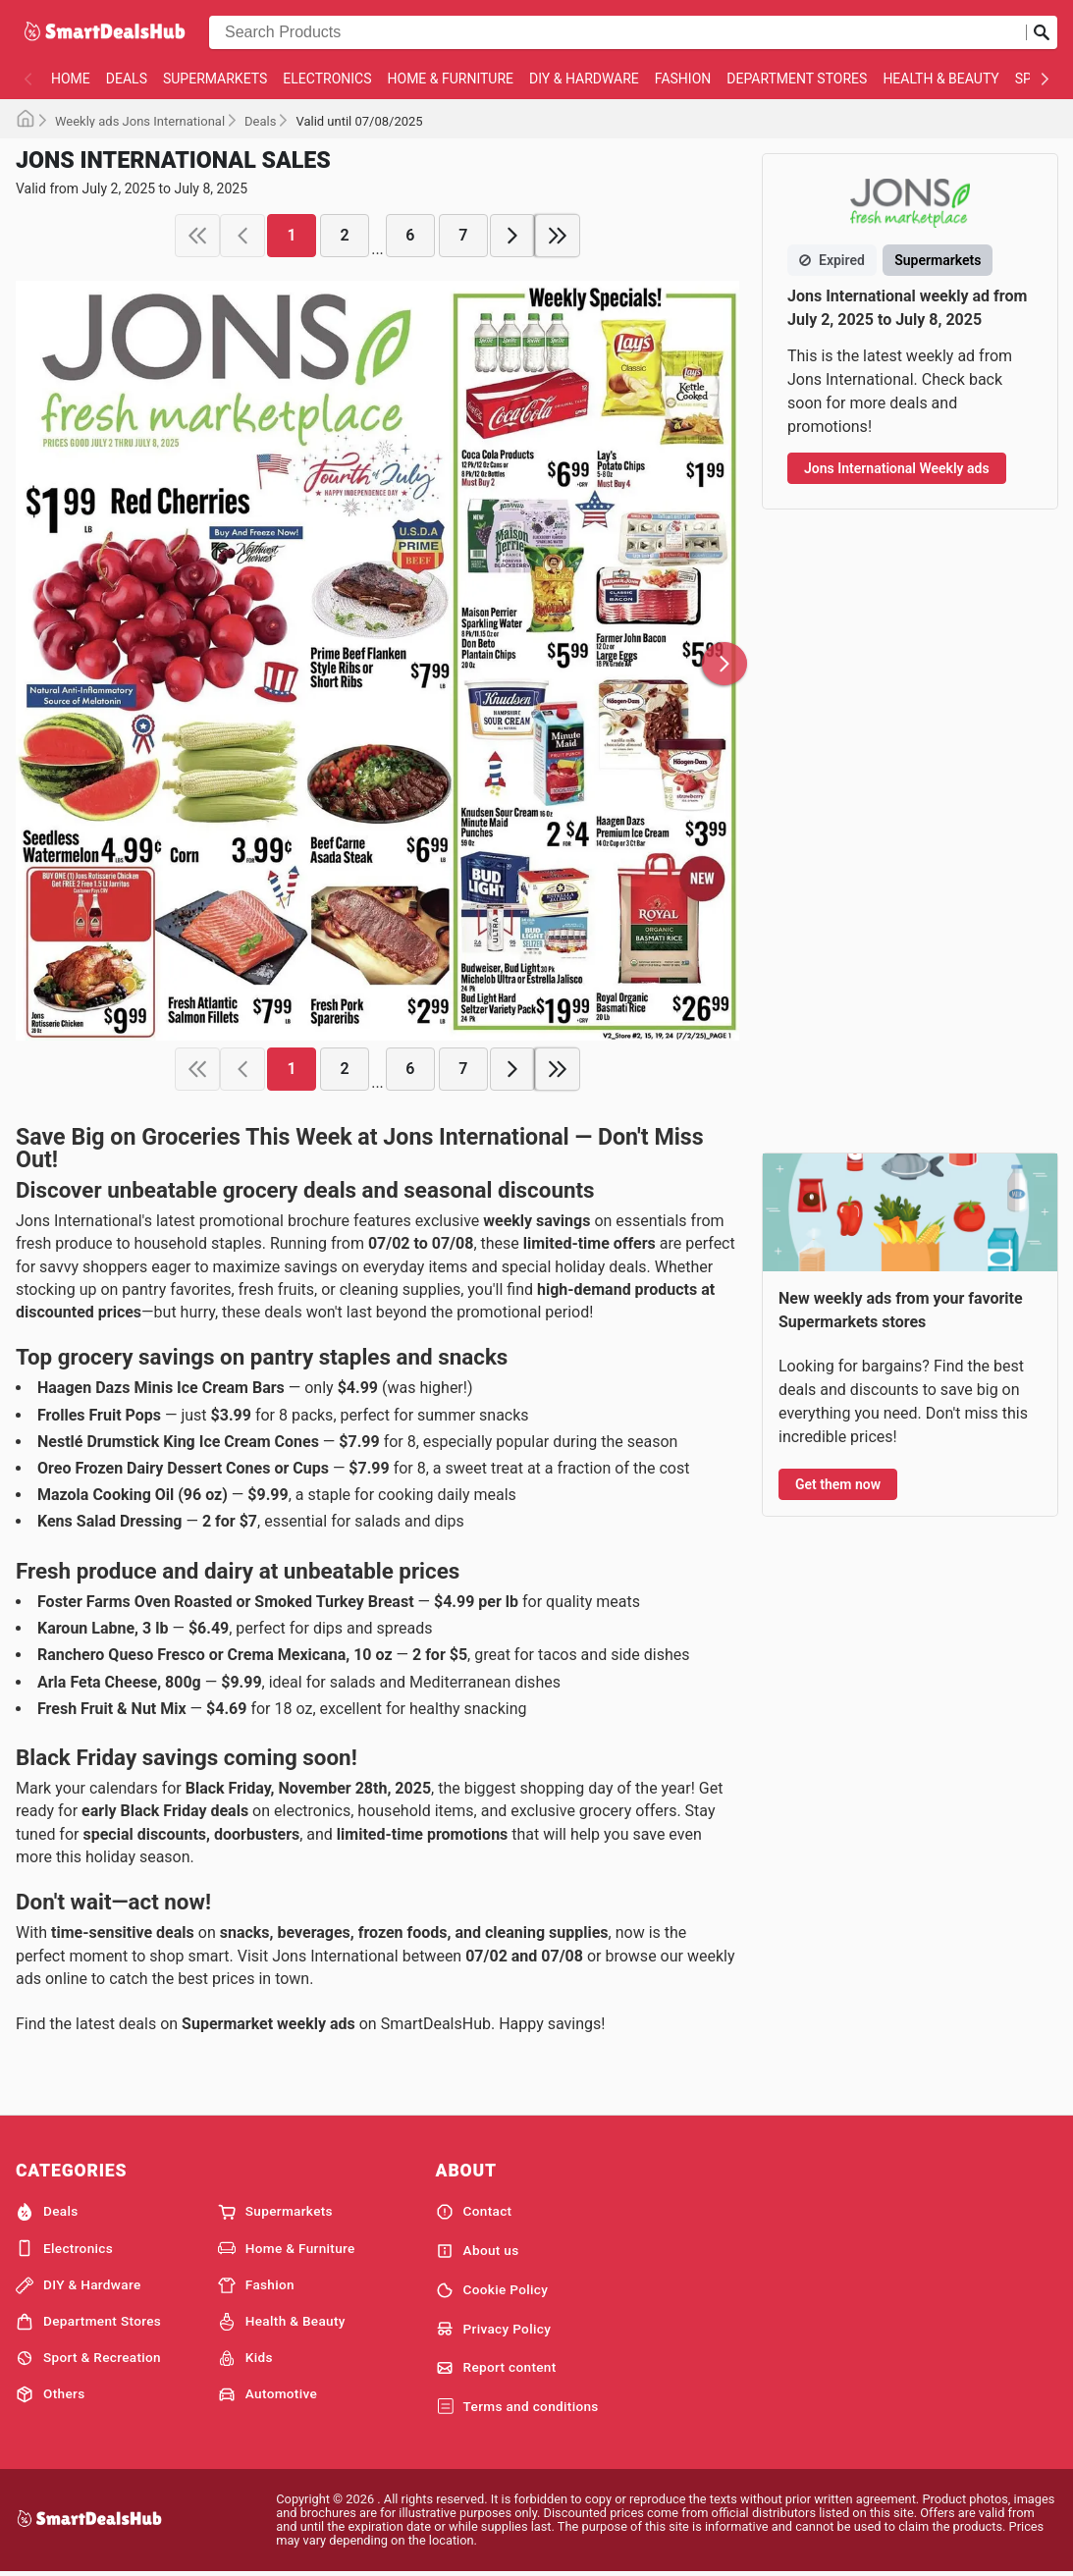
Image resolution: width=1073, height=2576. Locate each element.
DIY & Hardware (584, 78)
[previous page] (242, 235)
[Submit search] (1041, 32)
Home (70, 78)
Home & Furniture (451, 78)
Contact (474, 2212)
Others (50, 2394)
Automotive (267, 2394)
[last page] (557, 235)
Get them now (838, 1484)
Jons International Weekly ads (897, 468)
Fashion (683, 78)
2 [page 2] (345, 235)
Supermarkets (215, 78)
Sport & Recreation (88, 2358)
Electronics (327, 78)
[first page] (197, 235)
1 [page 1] (292, 235)
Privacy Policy (494, 2328)
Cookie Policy (492, 2290)
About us (477, 2251)
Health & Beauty (940, 78)
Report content (496, 2368)
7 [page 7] (462, 235)
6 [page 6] (409, 235)
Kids (245, 2358)
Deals (126, 78)
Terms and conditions (517, 2407)
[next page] (512, 235)
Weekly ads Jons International (140, 121)
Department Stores (796, 78)
